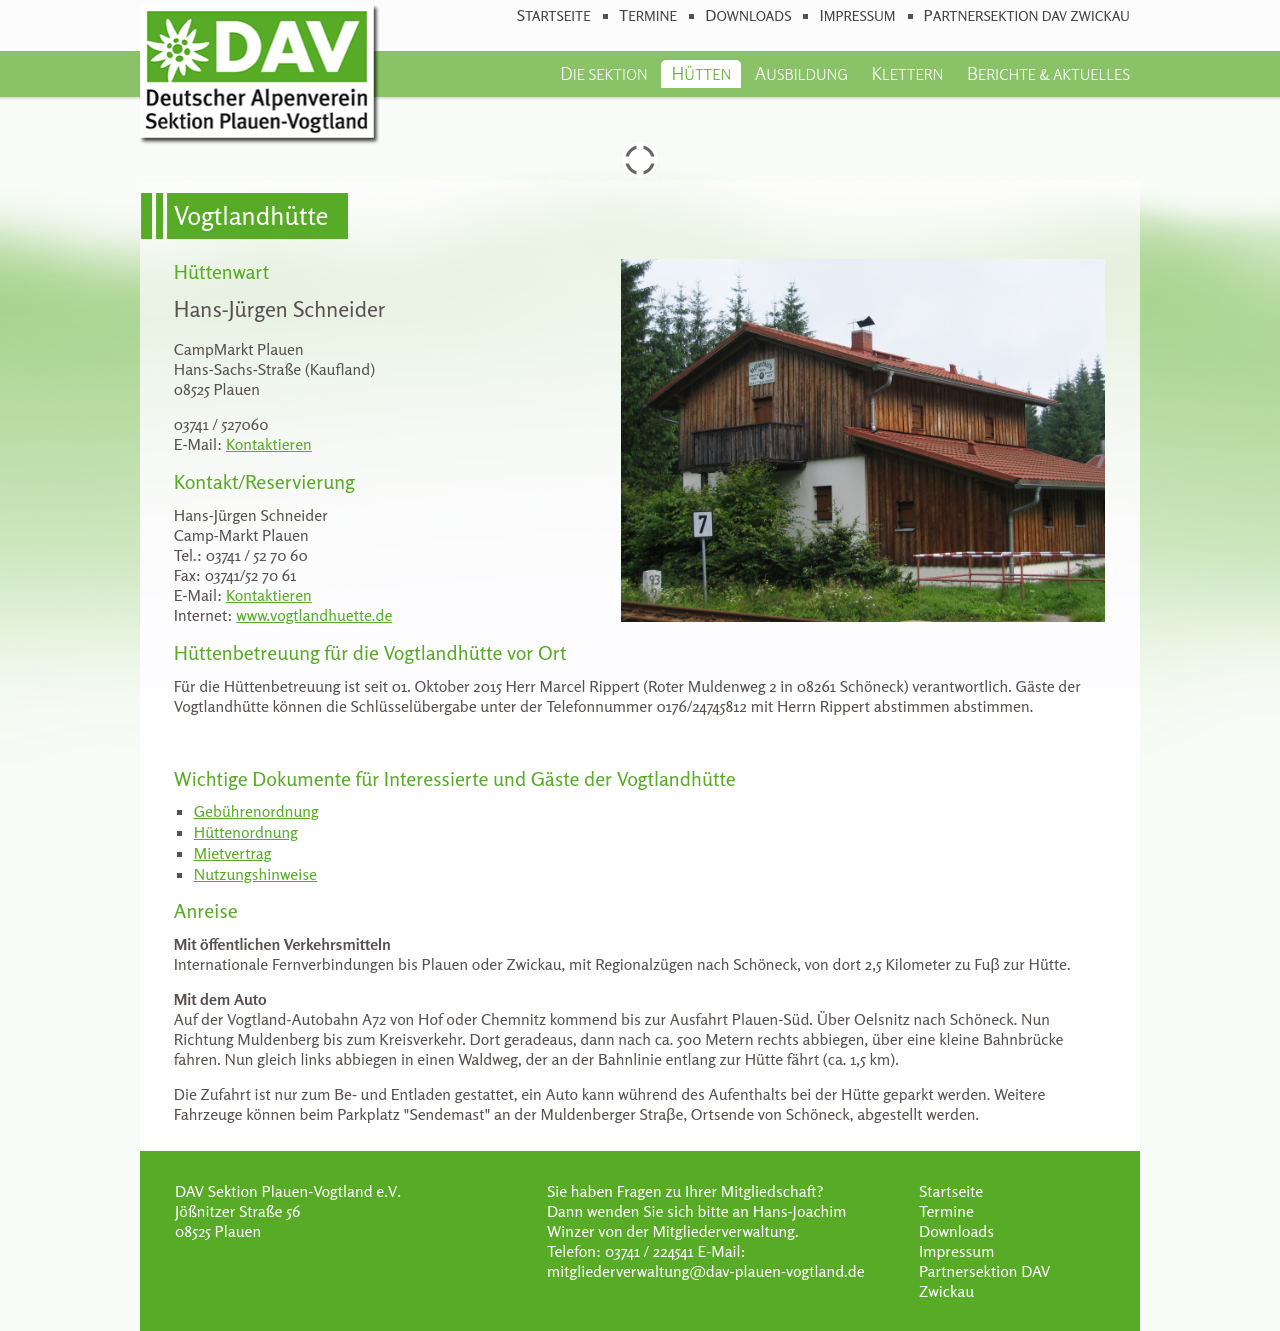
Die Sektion (603, 73)
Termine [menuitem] (648, 15)
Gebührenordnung (256, 811)
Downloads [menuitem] (748, 15)
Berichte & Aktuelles (1048, 73)
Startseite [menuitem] (554, 15)
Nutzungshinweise (255, 874)
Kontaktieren (269, 444)
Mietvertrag (233, 853)
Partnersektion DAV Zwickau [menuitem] (1027, 15)
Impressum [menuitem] (857, 15)
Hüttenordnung (246, 832)
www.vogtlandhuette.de (314, 615)
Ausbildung (801, 73)
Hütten (701, 73)
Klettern (908, 73)
